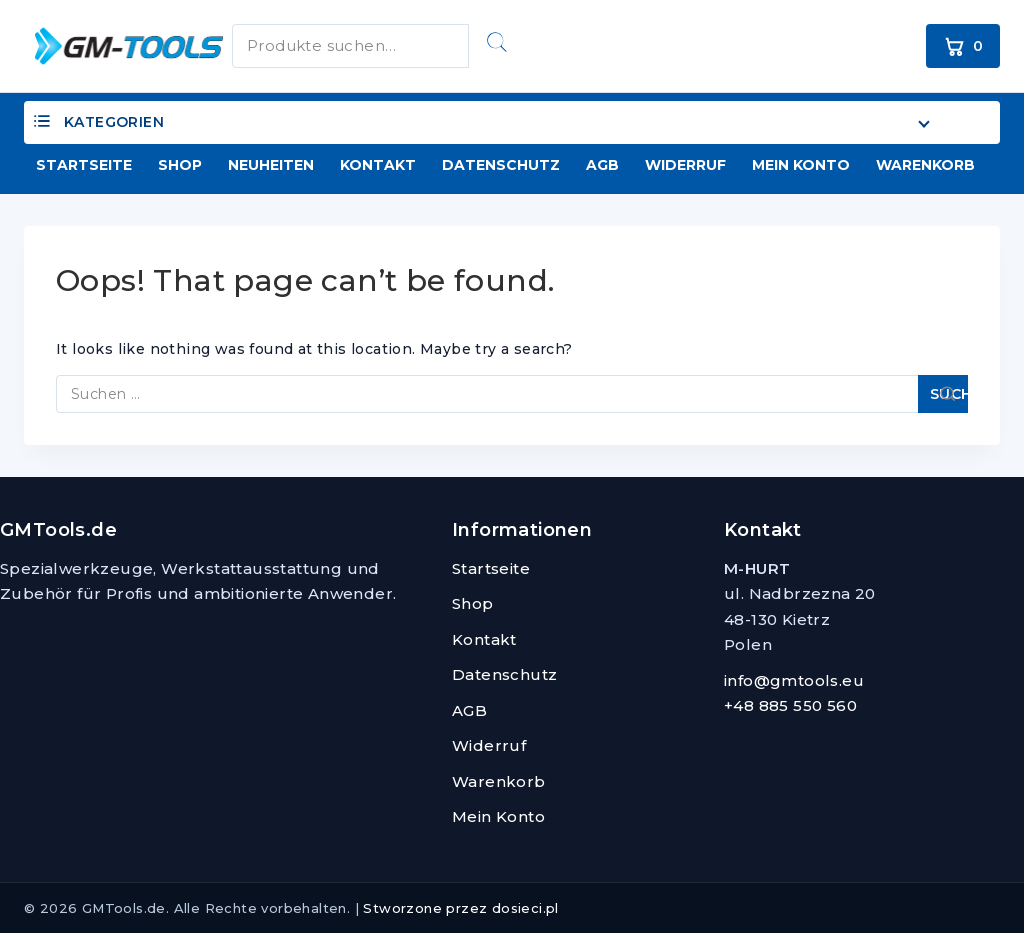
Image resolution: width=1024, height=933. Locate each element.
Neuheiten (271, 165)
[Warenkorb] (963, 46)
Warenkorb (925, 165)
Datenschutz (501, 165)
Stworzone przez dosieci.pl (460, 908)
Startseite (84, 165)
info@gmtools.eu (794, 680)
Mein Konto (801, 165)
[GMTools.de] (114, 45)
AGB (602, 165)
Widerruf (685, 165)
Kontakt (378, 165)
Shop (180, 165)
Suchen (497, 42)
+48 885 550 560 (790, 705)
